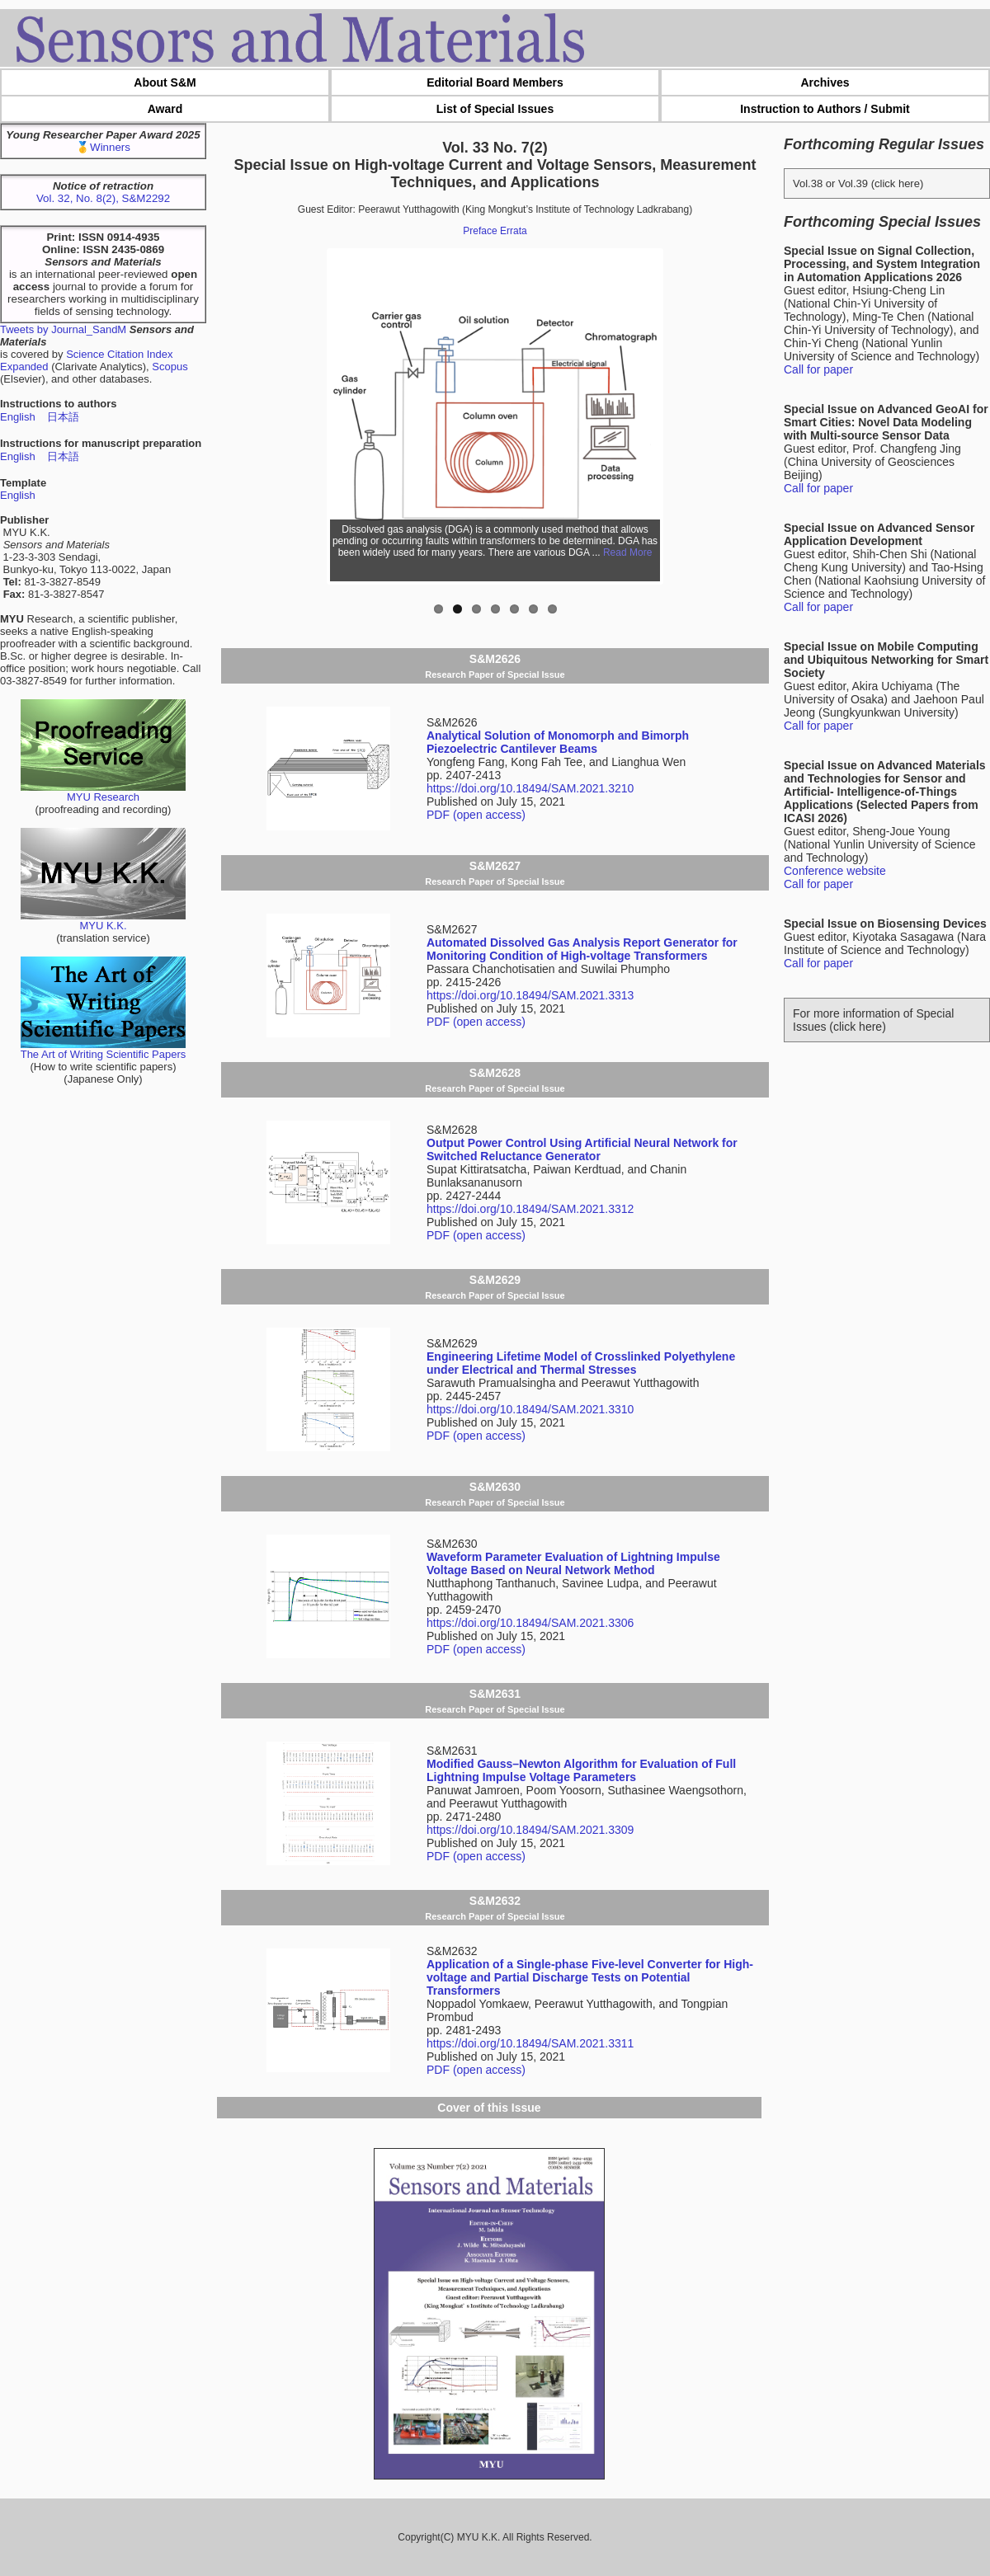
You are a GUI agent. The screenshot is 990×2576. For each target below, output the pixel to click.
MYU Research (103, 792)
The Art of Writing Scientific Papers (103, 1049)
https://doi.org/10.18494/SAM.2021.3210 (530, 788)
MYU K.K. (103, 921)
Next (669, 416)
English (17, 417)
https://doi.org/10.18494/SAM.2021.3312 (530, 1208)
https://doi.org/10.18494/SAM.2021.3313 (530, 995)
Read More (627, 552)
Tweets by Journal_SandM (63, 329)
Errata (513, 231)
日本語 (63, 417)
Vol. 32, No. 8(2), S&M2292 (103, 198)
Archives (824, 82)
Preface (480, 231)
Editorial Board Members (495, 82)
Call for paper (818, 369)
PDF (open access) (476, 814)
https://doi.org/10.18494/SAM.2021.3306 (530, 1622)
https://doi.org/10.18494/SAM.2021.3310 (530, 1409)
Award (165, 108)
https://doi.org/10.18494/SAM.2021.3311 (530, 2043)
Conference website (835, 870)
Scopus (169, 366)
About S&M (165, 82)
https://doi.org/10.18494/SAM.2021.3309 (530, 1829)
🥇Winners (103, 147)
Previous (320, 416)
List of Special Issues (495, 108)
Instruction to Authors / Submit (825, 108)
